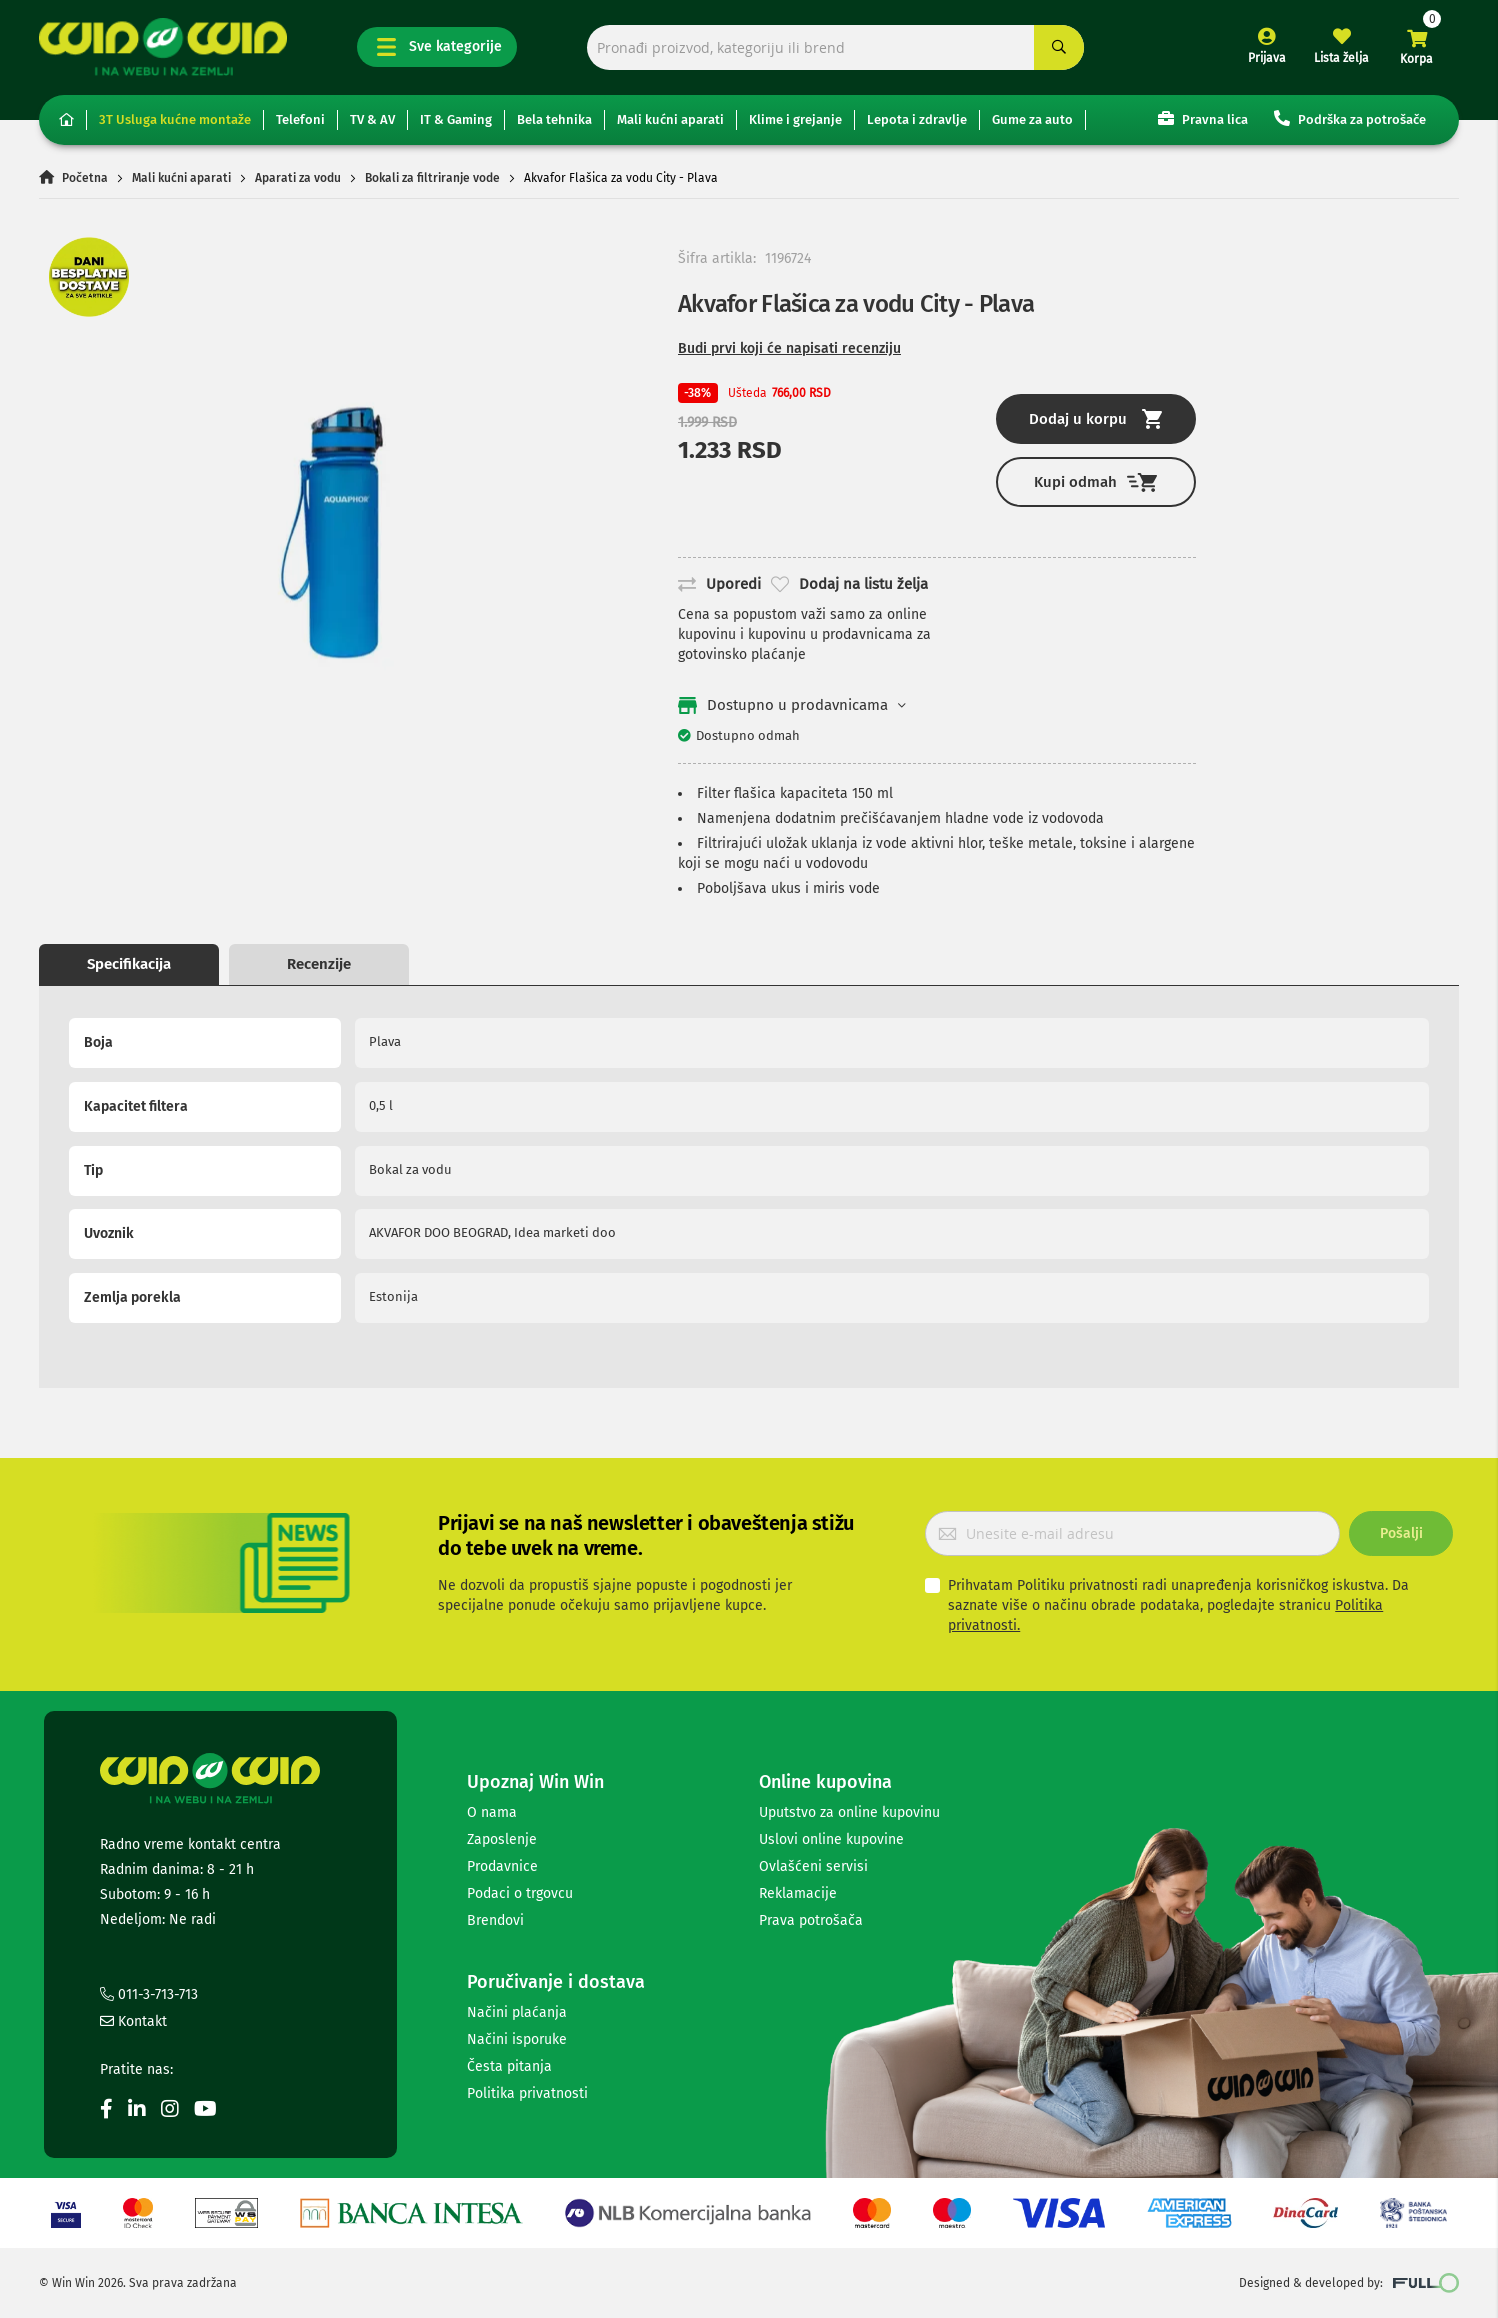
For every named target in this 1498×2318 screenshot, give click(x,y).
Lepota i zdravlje (917, 119)
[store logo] (163, 46)
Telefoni (300, 119)
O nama (492, 1812)
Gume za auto (1032, 119)
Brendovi (495, 1920)
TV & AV (372, 119)
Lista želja (1341, 58)
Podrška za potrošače (1350, 118)
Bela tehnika (554, 119)
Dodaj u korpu (1095, 419)
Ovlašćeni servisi (813, 1866)
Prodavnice (502, 1866)
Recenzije (319, 964)
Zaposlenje (502, 1839)
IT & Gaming (456, 119)
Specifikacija (129, 964)
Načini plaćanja (517, 2012)
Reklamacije (798, 1893)
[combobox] (835, 47)
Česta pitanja (509, 2066)
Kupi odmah (1095, 482)
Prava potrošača (811, 1920)
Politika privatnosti (527, 2093)
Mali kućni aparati (670, 119)
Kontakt (133, 2021)
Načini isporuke (517, 2039)
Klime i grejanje (795, 119)
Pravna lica (1203, 118)
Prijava (1267, 58)
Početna (85, 178)
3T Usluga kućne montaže (175, 119)
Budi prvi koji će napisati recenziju (789, 348)
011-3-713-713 (149, 1994)
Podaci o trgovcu (520, 1893)
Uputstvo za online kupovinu (849, 1812)
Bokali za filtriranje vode (432, 178)
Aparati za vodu (298, 178)
